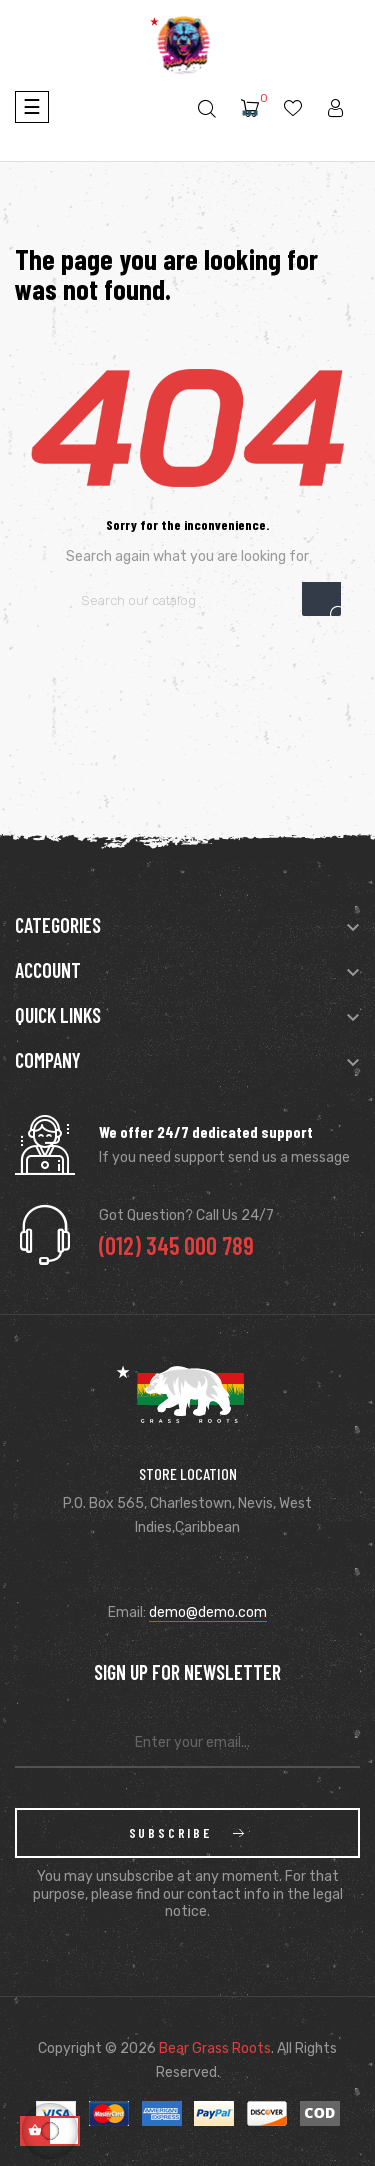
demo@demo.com (208, 1612)
